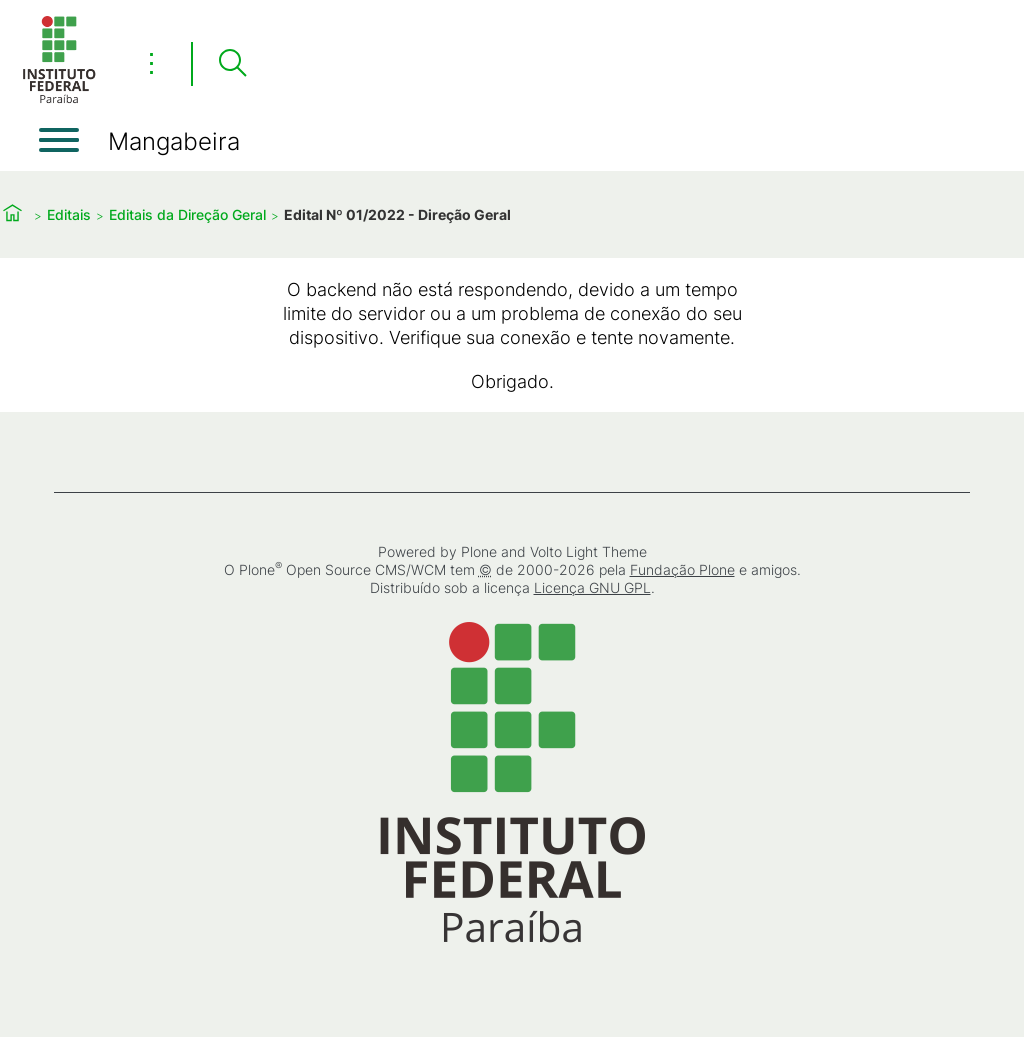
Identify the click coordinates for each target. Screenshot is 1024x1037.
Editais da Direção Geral (187, 214)
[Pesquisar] (232, 64)
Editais (69, 214)
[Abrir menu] (59, 140)
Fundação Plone (682, 569)
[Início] (59, 99)
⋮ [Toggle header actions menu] (151, 63)
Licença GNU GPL (592, 587)
